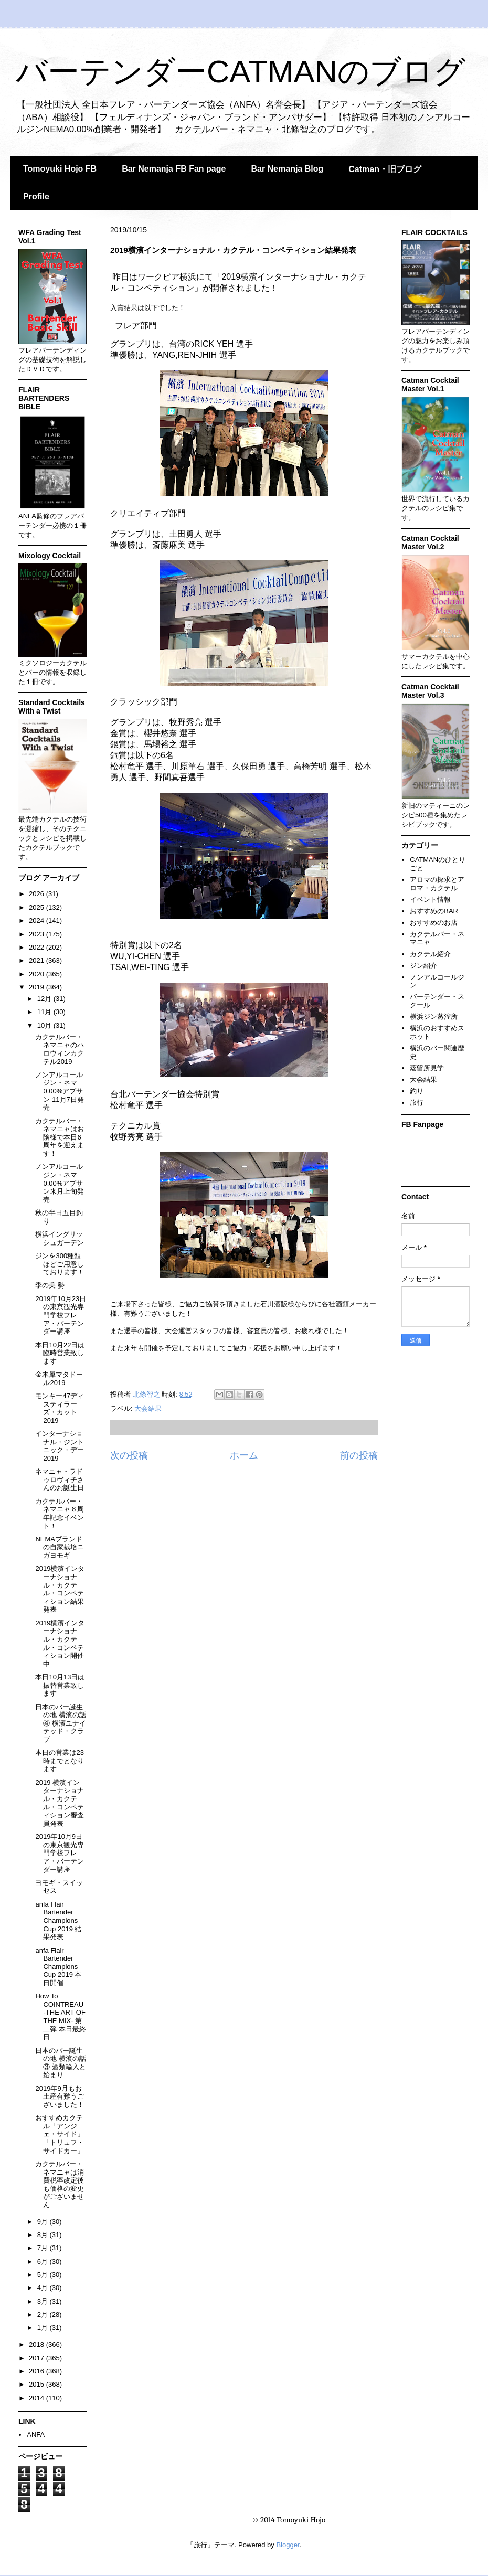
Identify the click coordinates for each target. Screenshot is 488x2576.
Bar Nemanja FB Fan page (174, 168)
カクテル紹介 (430, 954)
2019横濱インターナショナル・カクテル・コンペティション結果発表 (59, 1588)
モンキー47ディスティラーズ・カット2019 (59, 1408)
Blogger (287, 2545)
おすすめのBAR (434, 911)
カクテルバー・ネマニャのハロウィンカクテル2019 (59, 1049)
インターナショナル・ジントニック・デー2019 (59, 1446)
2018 (37, 2344)
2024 (37, 920)
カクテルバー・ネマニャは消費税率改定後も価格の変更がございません (59, 2184)
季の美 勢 (50, 1285)
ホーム (244, 1455)
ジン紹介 (423, 966)
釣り (416, 1091)
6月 (43, 2261)
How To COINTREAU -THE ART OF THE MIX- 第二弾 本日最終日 (60, 2016)
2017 (37, 2358)
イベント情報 (430, 899)
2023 (37, 934)
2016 (37, 2371)
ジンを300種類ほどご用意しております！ (59, 1264)
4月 (43, 2288)
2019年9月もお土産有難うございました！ (59, 2096)
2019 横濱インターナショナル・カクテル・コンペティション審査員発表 (59, 1803)
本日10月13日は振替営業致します (59, 1685)
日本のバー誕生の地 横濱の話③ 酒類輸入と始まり (60, 2063)
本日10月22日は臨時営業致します (59, 1353)
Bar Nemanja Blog (287, 168)
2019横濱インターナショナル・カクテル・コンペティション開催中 (59, 1643)
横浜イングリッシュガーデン (59, 1238)
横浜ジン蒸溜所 (434, 1016)
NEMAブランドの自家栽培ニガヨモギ (59, 1547)
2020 (37, 974)
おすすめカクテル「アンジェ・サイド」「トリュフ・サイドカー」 (59, 2134)
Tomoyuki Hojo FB (60, 168)
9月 (43, 2222)
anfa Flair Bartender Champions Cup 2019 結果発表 (58, 1920)
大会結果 (148, 1408)
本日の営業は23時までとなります (59, 1761)
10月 (45, 1025)
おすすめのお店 (434, 923)
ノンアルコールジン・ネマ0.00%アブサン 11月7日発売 (59, 1091)
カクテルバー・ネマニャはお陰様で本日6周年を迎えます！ (59, 1137)
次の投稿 (129, 1455)
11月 (45, 1012)
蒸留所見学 (427, 1068)
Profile (36, 196)
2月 (43, 2314)
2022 (37, 947)
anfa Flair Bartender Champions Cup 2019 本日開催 (58, 1966)
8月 (43, 2235)
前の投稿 (359, 1455)
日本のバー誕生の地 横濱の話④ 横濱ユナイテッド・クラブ (60, 1723)
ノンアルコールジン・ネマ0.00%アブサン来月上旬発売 (59, 1183)
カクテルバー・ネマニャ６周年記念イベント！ (59, 1513)
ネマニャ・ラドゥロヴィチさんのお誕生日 (59, 1479)
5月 (43, 2275)
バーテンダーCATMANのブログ (240, 71)
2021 (37, 960)
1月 (43, 2328)
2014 (37, 2398)
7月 (43, 2248)
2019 (37, 987)
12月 (45, 999)
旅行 (416, 1102)
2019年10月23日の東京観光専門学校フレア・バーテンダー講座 (60, 1315)
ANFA (36, 2435)
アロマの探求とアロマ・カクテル (437, 884)
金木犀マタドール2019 (59, 1378)
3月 (43, 2301)
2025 (37, 907)
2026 (37, 894)
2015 (37, 2384)
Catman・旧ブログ (384, 169)
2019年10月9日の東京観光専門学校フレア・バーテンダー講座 (59, 1853)
